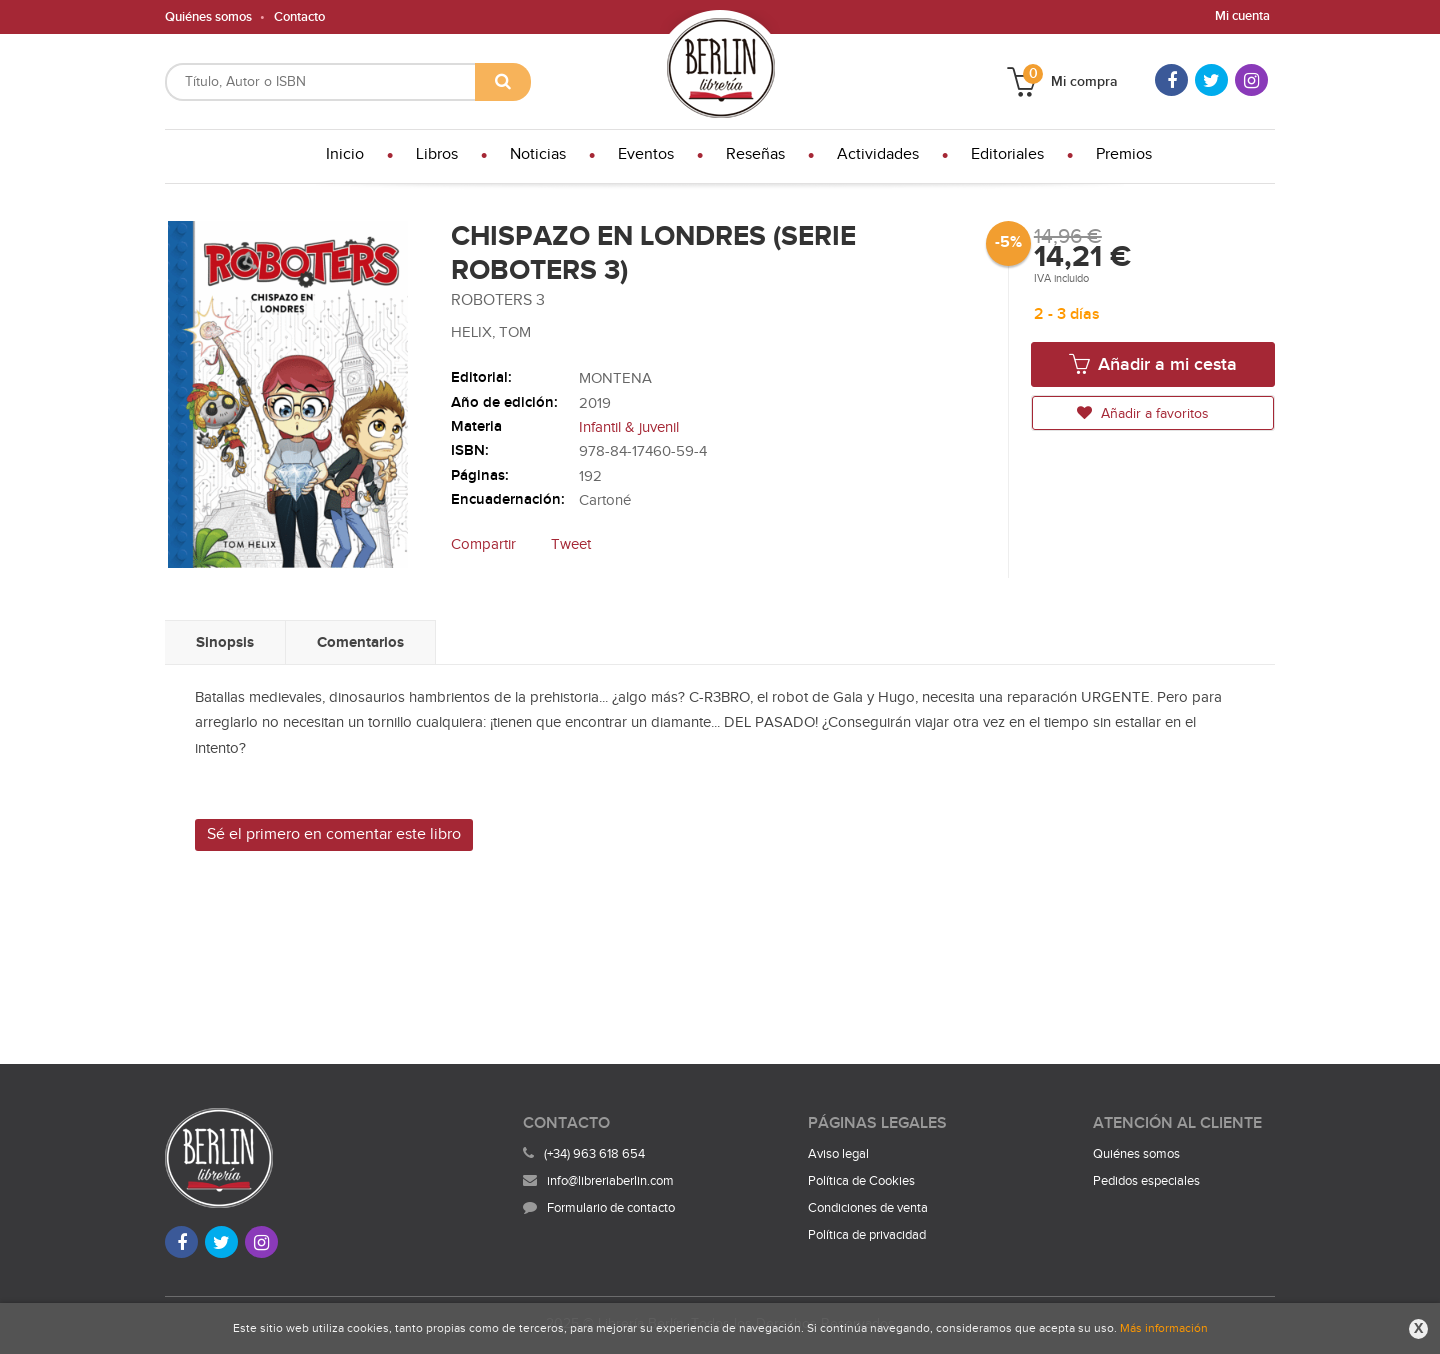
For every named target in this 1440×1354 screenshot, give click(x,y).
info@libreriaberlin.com (598, 1181)
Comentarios (360, 642)
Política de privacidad (867, 1235)
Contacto (299, 17)
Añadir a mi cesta (1153, 364)
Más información (1164, 1328)
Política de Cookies (861, 1181)
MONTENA (615, 378)
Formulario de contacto (599, 1208)
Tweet (571, 544)
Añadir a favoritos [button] (1143, 413)
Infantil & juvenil (629, 427)
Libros (437, 154)
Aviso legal (838, 1154)
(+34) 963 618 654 (594, 1154)
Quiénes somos (208, 17)
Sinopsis (225, 642)
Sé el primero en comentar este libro (334, 834)
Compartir (483, 544)
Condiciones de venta (868, 1208)
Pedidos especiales (1146, 1181)
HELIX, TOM (491, 332)
